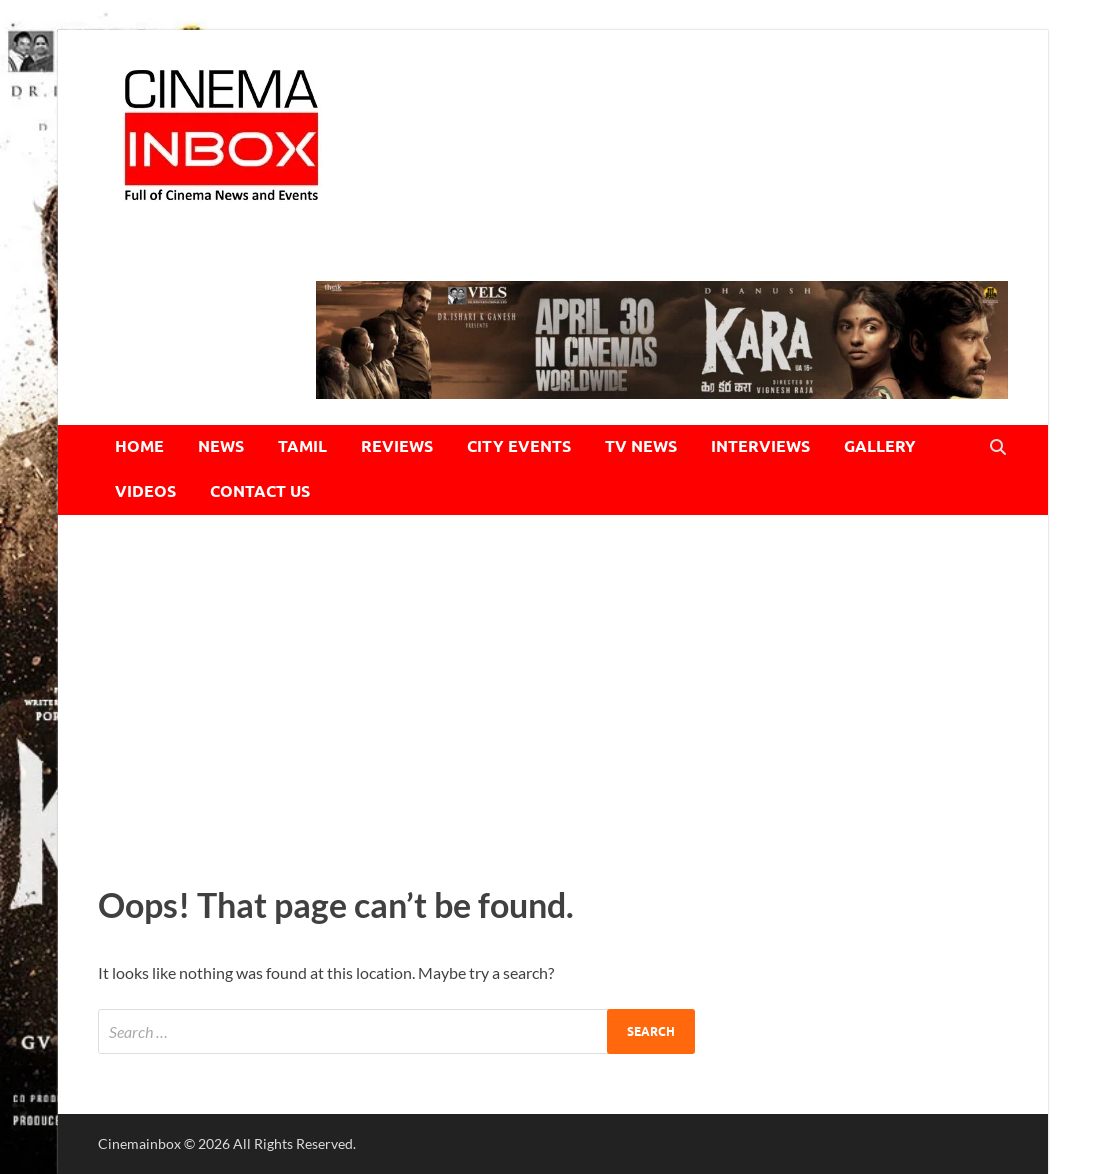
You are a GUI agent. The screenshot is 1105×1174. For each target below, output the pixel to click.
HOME (139, 446)
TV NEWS (641, 446)
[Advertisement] (553, 695)
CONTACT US (260, 491)
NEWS (221, 446)
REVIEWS (397, 446)
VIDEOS (145, 491)
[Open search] (998, 448)
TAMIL (302, 446)
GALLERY (880, 446)
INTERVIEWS (760, 446)
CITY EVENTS (519, 446)
